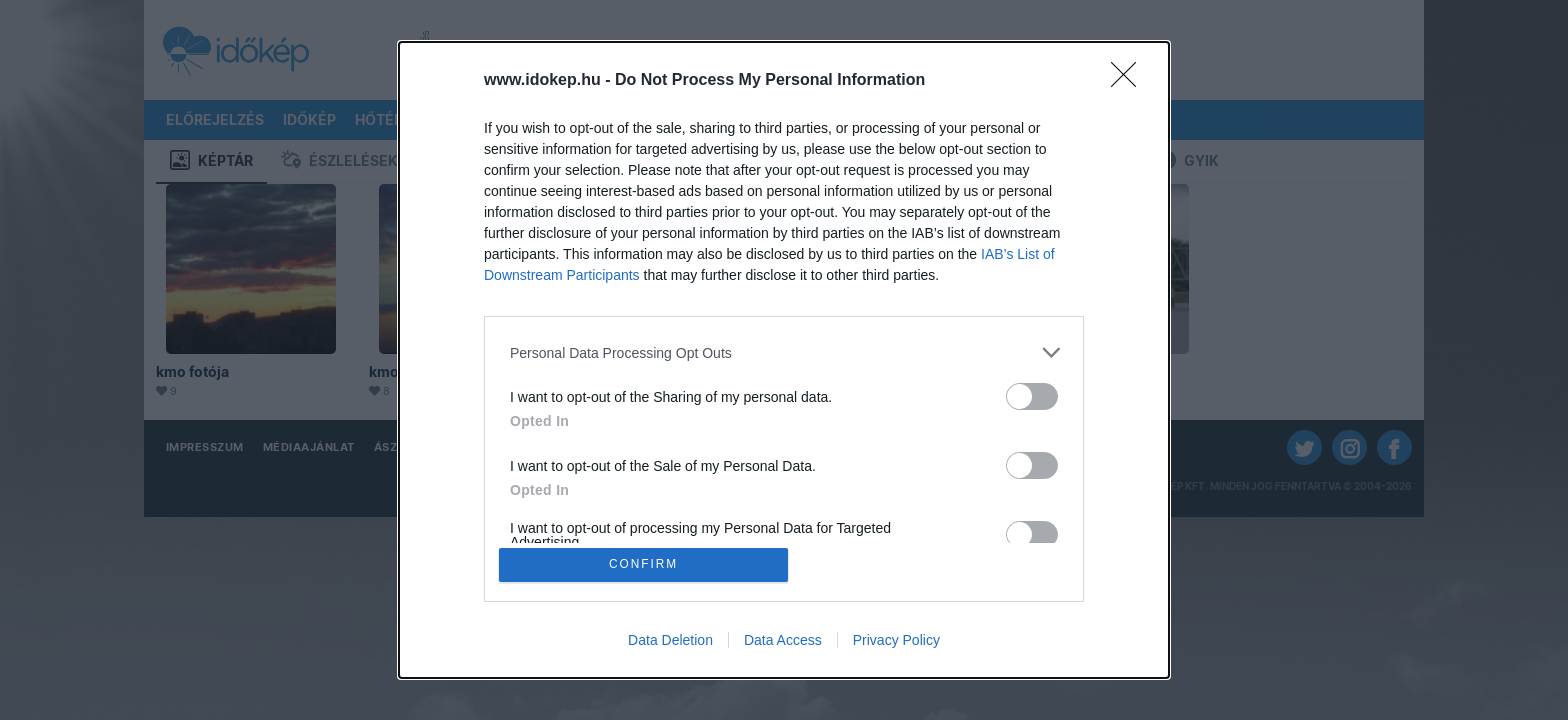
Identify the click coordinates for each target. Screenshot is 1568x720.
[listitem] (784, 350)
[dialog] (784, 360)
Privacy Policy (896, 642)
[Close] (1130, 79)
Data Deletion (670, 642)
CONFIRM (646, 564)
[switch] (1032, 394)
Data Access (783, 642)
